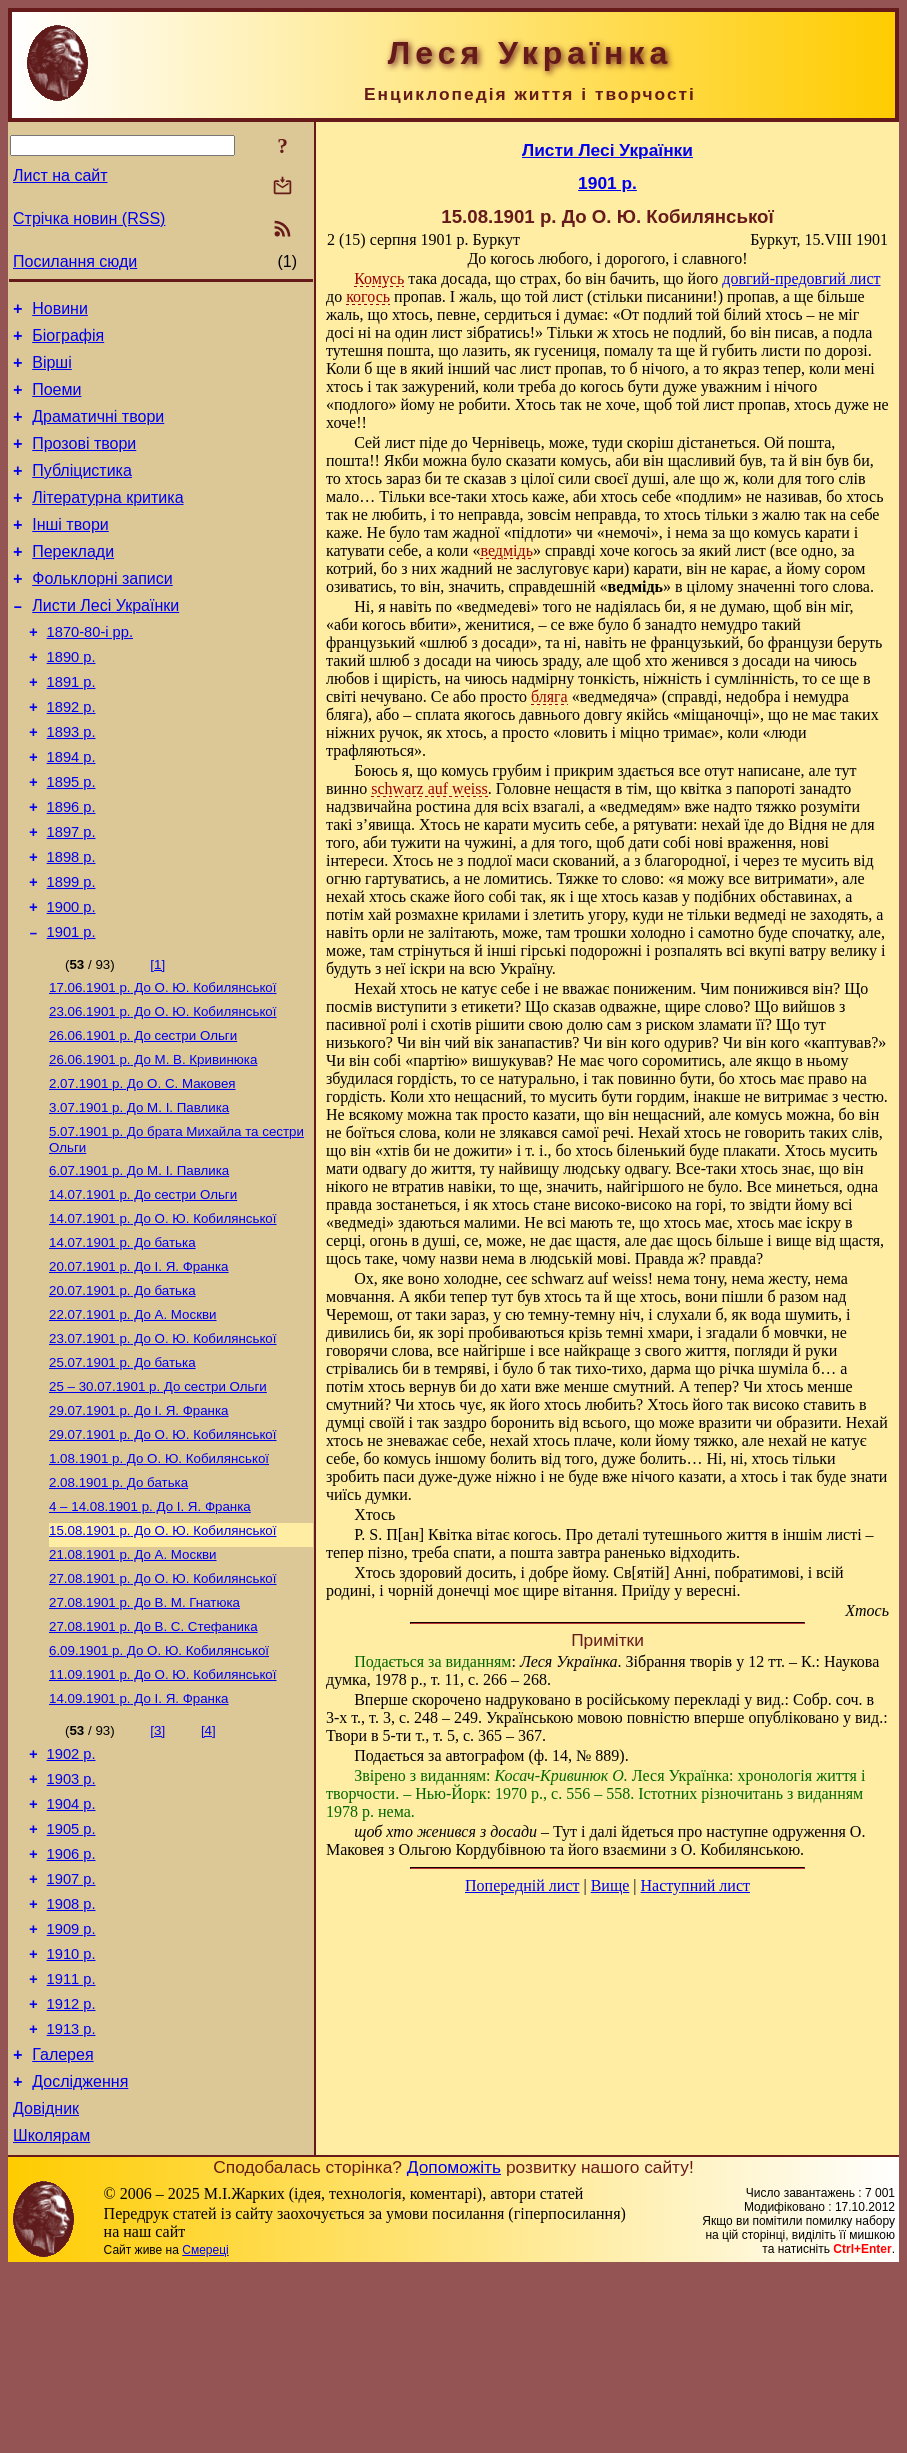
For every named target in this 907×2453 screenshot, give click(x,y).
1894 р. (71, 811)
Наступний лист (695, 1885)
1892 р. (71, 755)
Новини (60, 311)
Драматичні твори (98, 431)
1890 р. (71, 699)
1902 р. (71, 1892)
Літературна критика (107, 521)
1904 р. (71, 1948)
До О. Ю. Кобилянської (162, 1064)
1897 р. (71, 895)
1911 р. (71, 2144)
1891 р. (71, 727)
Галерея (62, 2228)
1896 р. (71, 867)
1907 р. (71, 2032)
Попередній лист (522, 1885)
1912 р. (71, 2172)
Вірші (52, 371)
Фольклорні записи (102, 611)
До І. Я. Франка (139, 1365)
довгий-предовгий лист (801, 278)
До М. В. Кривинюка (153, 1142)
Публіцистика (82, 491)
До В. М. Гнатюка (144, 1729)
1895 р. (71, 839)
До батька (122, 1339)
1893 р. (71, 783)
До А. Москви (133, 1417)
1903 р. (71, 1920)
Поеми (56, 401)
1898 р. (71, 923)
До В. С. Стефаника (153, 1755)
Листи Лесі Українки (105, 641)
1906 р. (71, 2004)
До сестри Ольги (143, 1116)
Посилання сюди (75, 261)
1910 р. (71, 2116)
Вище (610, 1885)
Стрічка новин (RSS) (89, 218)
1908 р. (71, 2060)
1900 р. (71, 979)
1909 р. (71, 2088)
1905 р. (71, 1976)
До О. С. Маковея (142, 1168)
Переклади (73, 581)
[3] (157, 1865)
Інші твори (70, 551)
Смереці (205, 2433)
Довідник (46, 2288)
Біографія (68, 341)
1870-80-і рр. (90, 671)
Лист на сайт (60, 175)
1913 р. (71, 2200)
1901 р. (71, 1007)
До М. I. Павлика (139, 1194)
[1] (157, 1039)
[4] (208, 1865)
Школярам (51, 2318)
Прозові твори (84, 461)
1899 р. (71, 951)
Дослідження (80, 2258)
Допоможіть (454, 2350)
